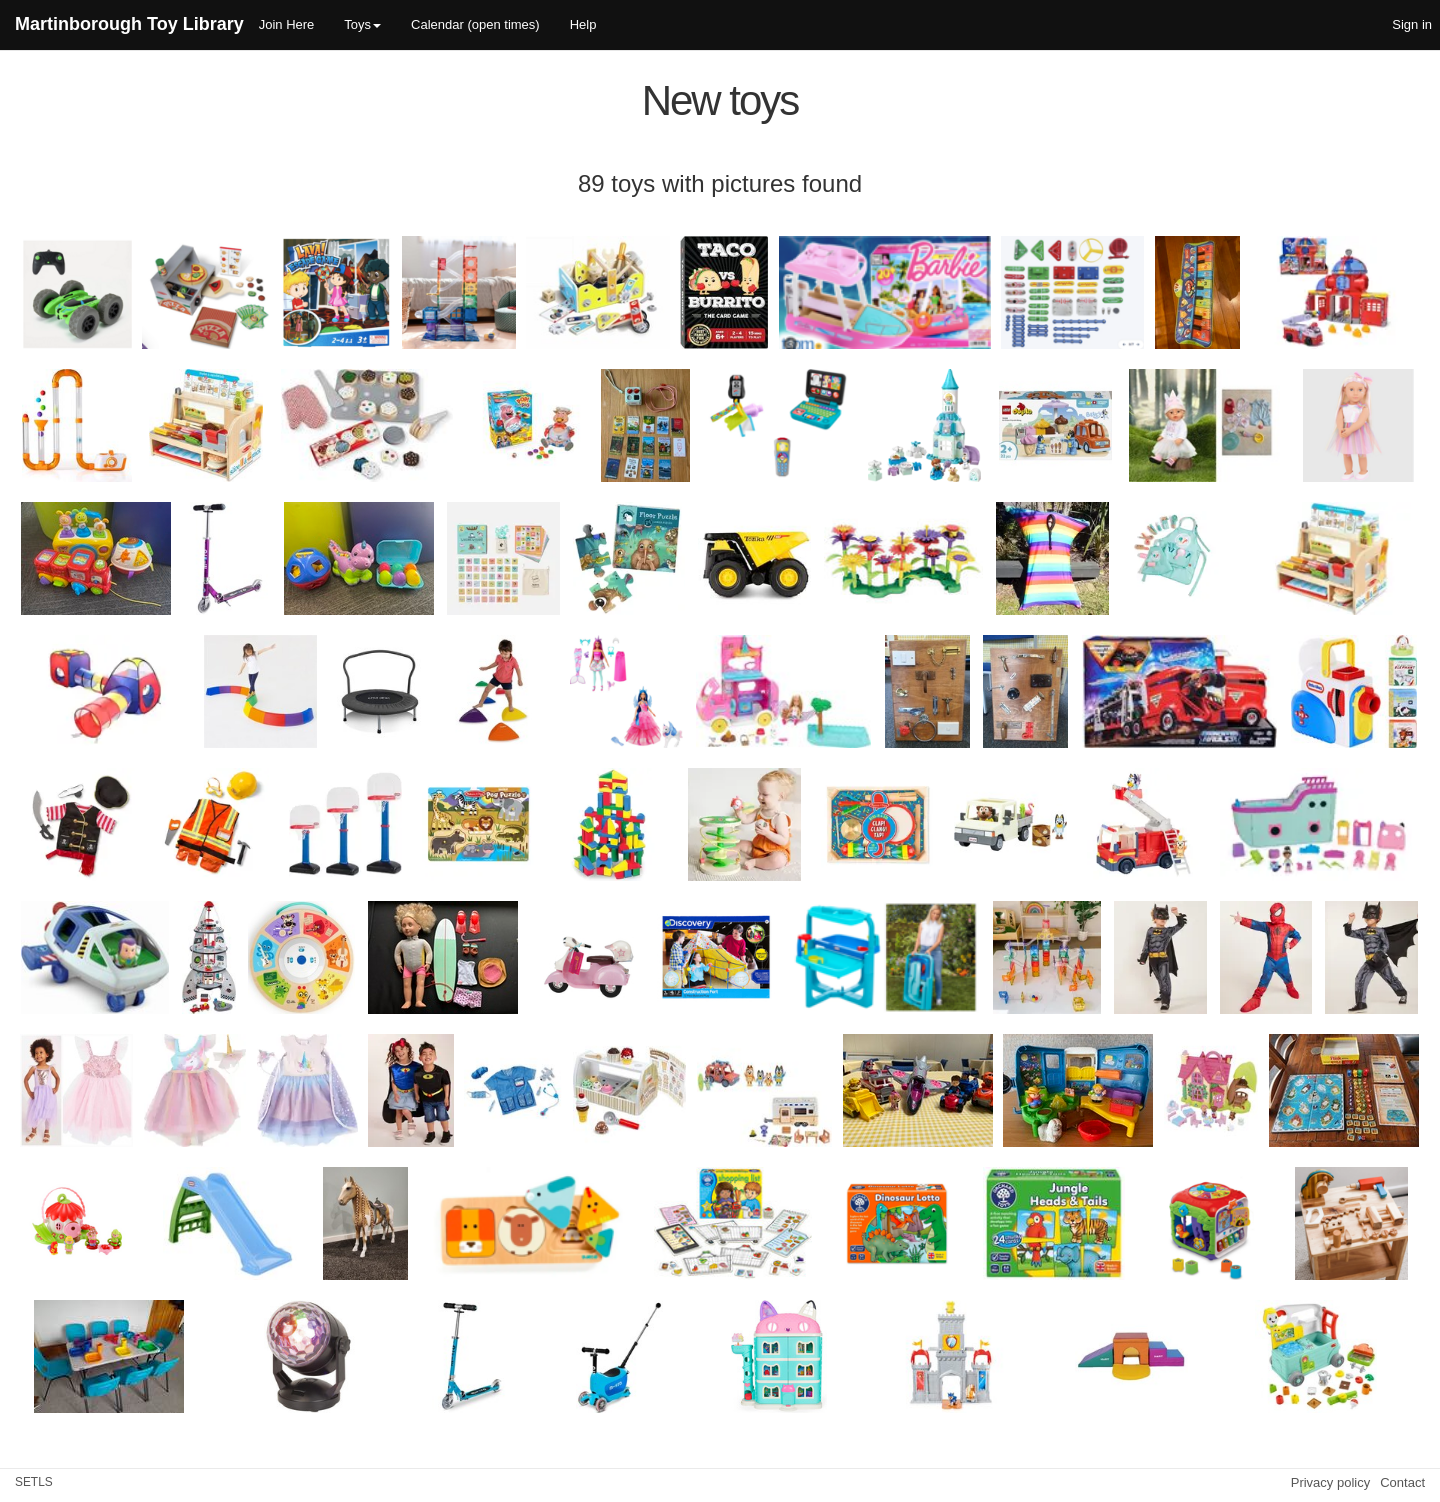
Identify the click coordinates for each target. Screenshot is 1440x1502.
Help (583, 24)
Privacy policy (1330, 1482)
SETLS (34, 1482)
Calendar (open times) (475, 24)
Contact (1402, 1482)
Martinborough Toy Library (129, 24)
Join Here (287, 24)
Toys (362, 24)
